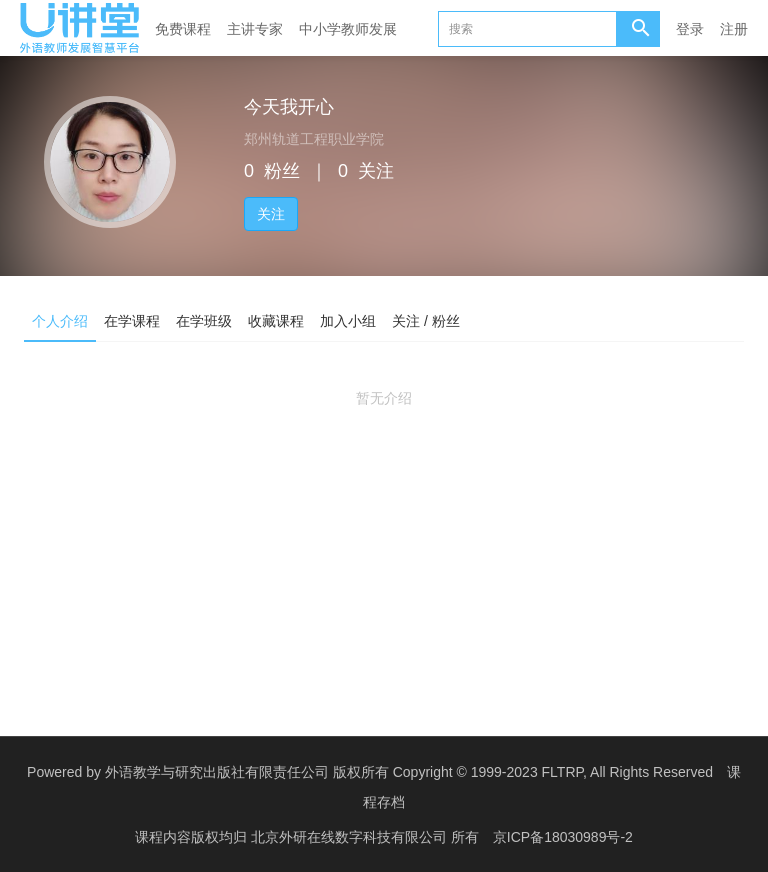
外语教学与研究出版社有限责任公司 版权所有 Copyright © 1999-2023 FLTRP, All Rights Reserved (409, 772)
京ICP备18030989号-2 (563, 837)
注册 (734, 29)
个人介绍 (60, 321)
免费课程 (183, 29)
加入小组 (348, 321)
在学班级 (204, 321)
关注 (271, 214)
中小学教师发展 (348, 29)
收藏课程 (276, 321)
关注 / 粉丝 (426, 321)
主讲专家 (255, 29)
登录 (690, 29)
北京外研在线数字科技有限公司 (351, 837)
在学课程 (132, 321)
